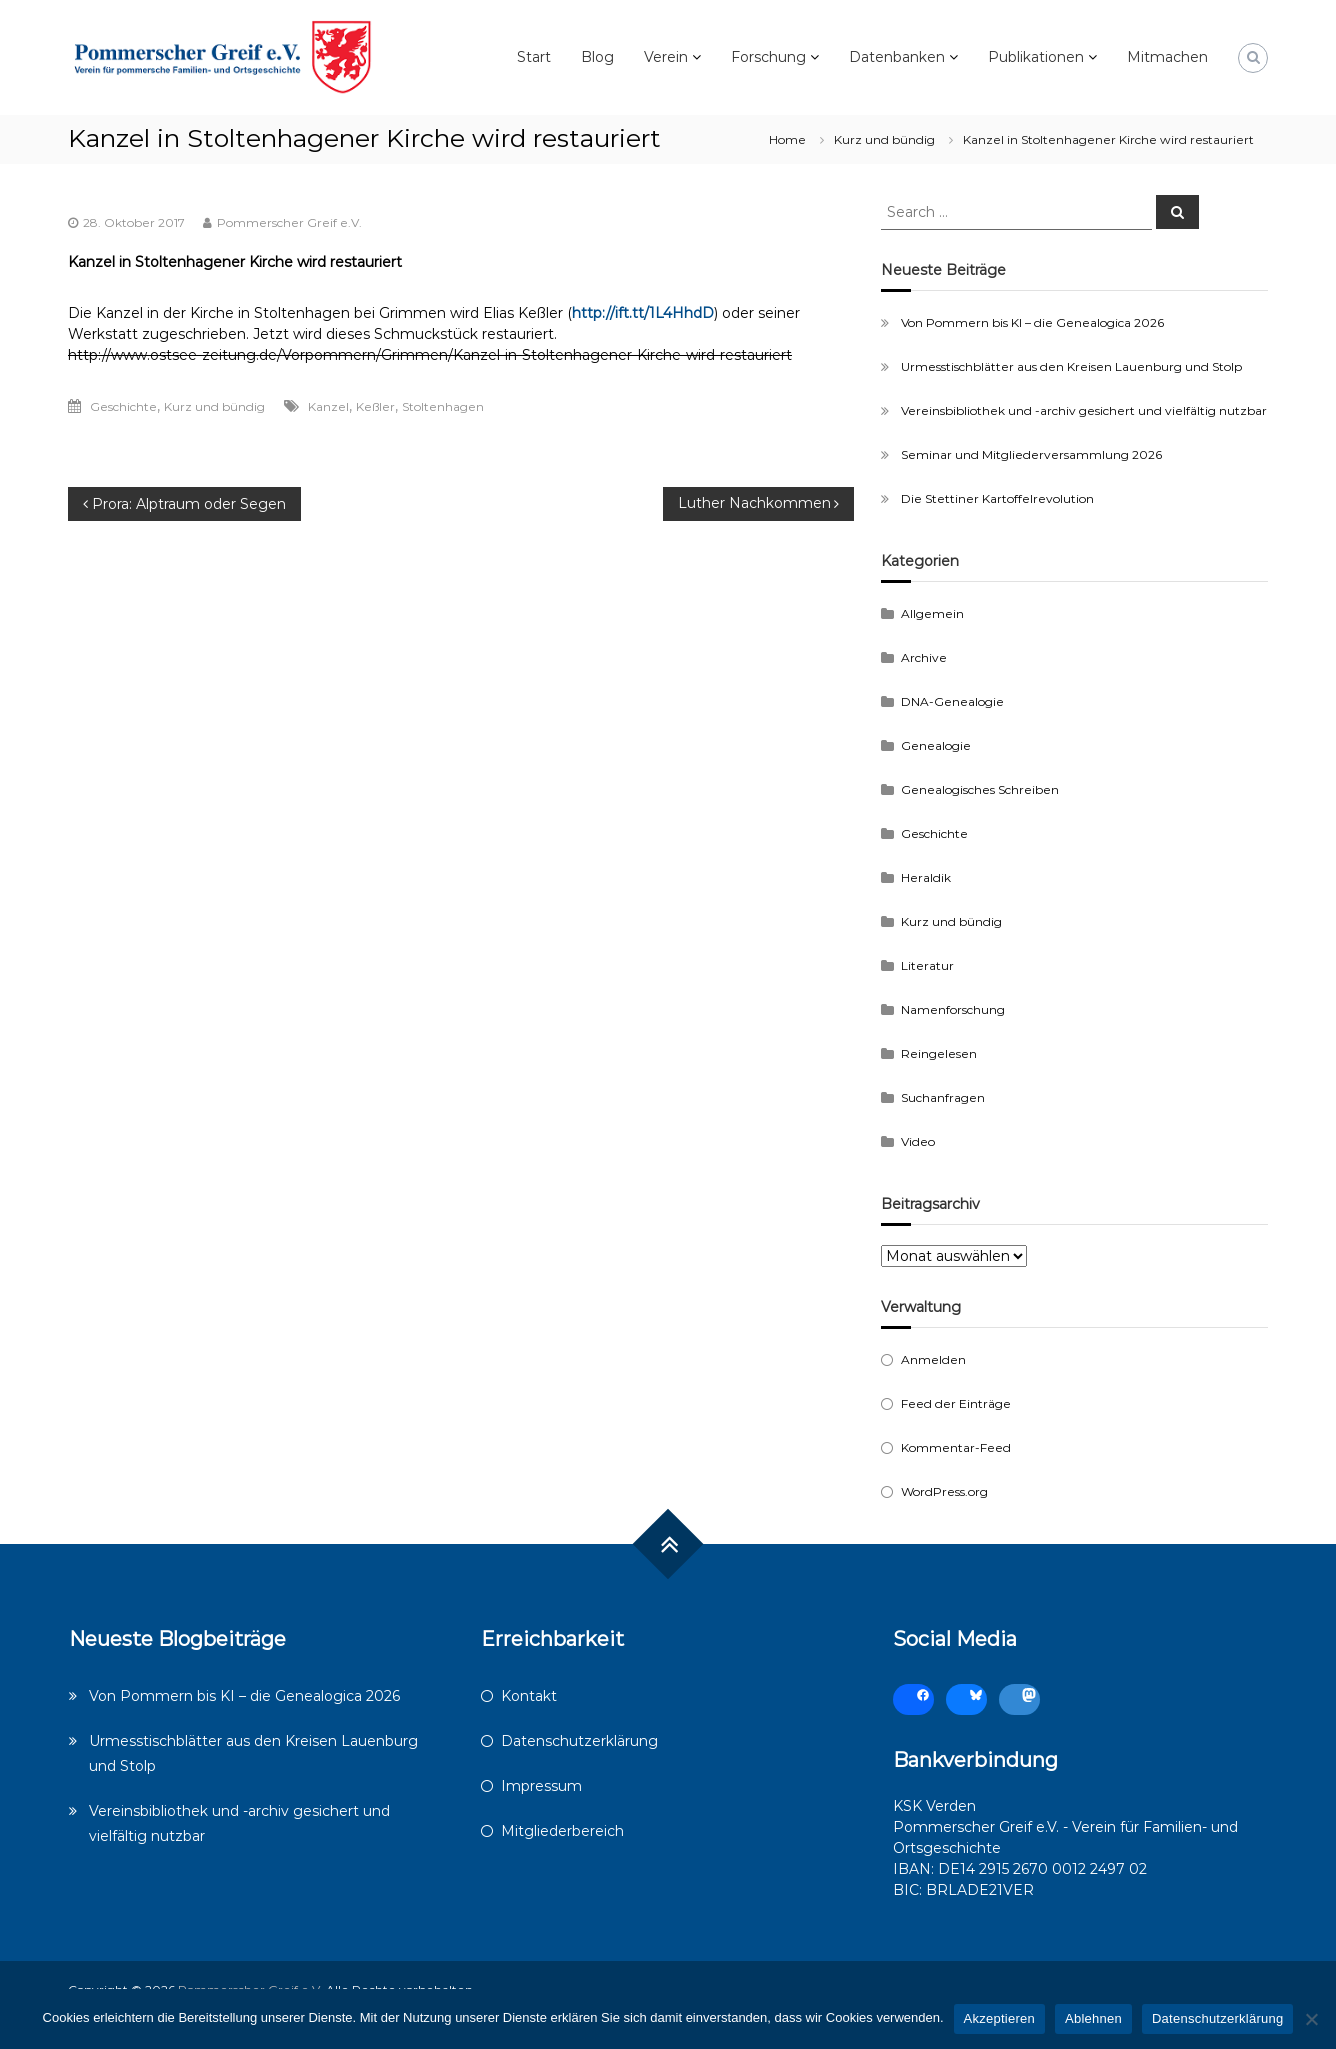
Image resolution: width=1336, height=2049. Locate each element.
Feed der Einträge (956, 1403)
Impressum (541, 1786)
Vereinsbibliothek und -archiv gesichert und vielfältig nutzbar (1084, 410)
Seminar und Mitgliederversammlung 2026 (1031, 454)
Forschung (768, 57)
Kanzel (328, 406)
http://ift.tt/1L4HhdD (643, 313)
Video (918, 1141)
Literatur (927, 965)
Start (534, 57)
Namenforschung (953, 1009)
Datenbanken (897, 57)
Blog (597, 57)
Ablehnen (1093, 2018)
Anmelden (933, 1359)
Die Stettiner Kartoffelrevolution (997, 498)
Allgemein (932, 613)
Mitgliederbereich (562, 1831)
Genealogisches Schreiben (980, 789)
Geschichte (123, 406)
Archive (924, 657)
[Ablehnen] (1311, 2019)
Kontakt (529, 1696)
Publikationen (1036, 57)
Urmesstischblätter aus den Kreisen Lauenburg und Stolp (1071, 366)
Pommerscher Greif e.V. (289, 222)
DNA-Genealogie (952, 701)
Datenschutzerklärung (579, 1741)
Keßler (375, 406)
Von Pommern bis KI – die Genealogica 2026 (1032, 322)
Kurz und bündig (884, 139)
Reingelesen (939, 1053)
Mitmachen (1167, 57)
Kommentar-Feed (956, 1447)
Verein (666, 57)
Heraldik (926, 877)
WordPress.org (944, 1491)
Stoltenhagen (443, 406)
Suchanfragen (943, 1097)
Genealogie (936, 745)
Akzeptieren (999, 2018)
